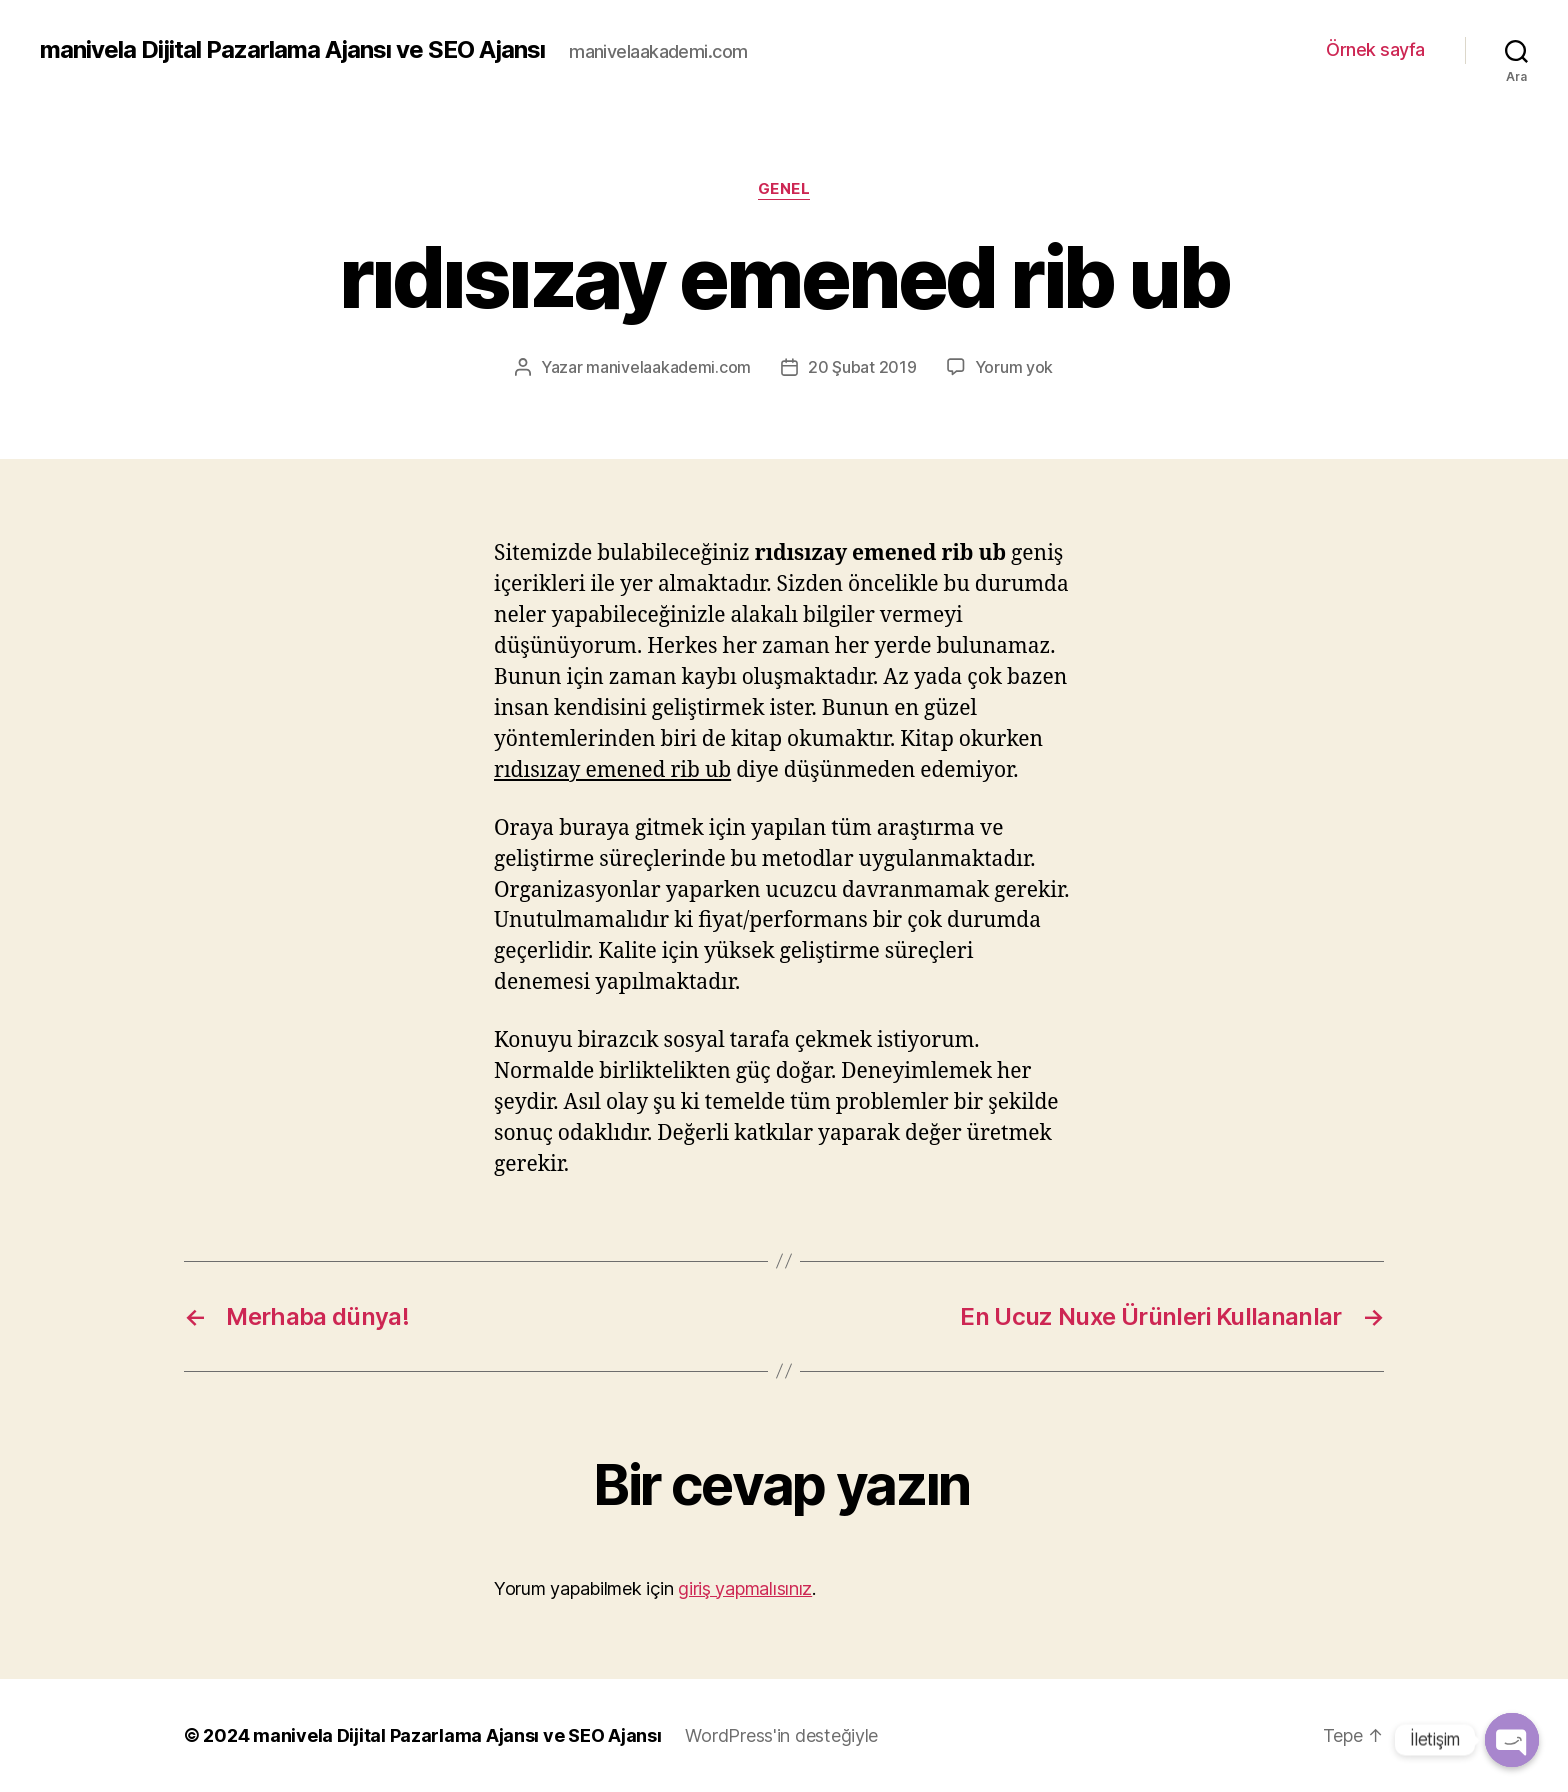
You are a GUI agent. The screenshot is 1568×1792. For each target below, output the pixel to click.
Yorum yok (1014, 367)
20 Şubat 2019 (862, 367)
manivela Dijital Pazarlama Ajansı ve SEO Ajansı (292, 50)
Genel (784, 189)
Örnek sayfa (1375, 49)
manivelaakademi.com (668, 367)
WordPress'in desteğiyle (781, 1735)
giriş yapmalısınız (745, 1588)
